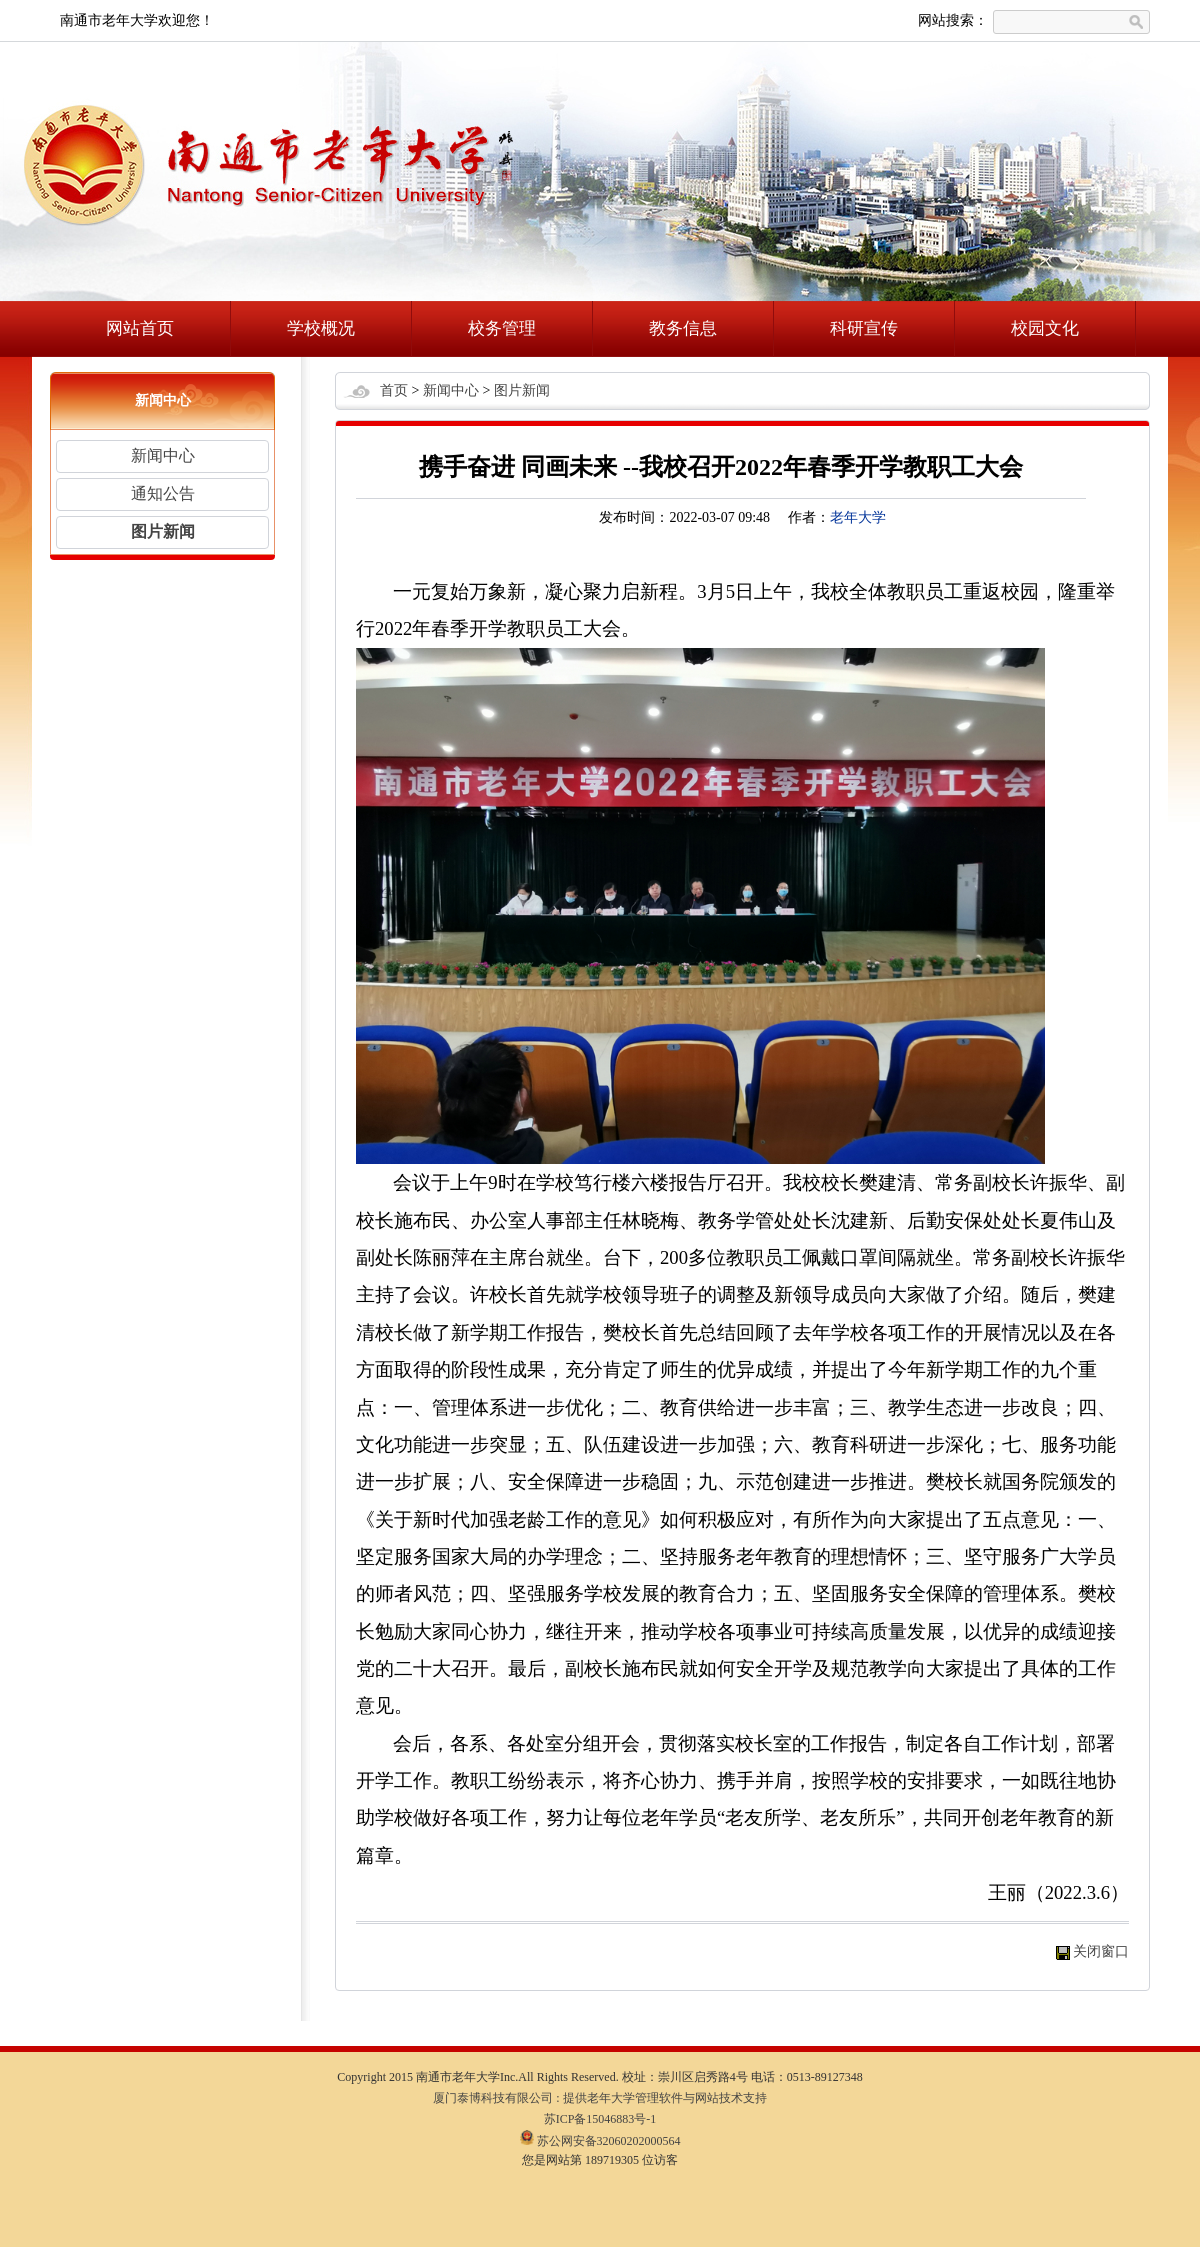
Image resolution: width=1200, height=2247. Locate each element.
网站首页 (140, 328)
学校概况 (321, 328)
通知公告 (163, 493)
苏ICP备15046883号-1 (600, 2119)
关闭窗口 (1101, 1951)
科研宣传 (864, 328)
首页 (394, 390)
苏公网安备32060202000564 (600, 2141)
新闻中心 (163, 455)
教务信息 (683, 328)
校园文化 (1045, 328)
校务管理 (502, 328)
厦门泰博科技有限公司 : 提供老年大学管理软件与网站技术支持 (599, 2098)
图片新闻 (163, 531)
